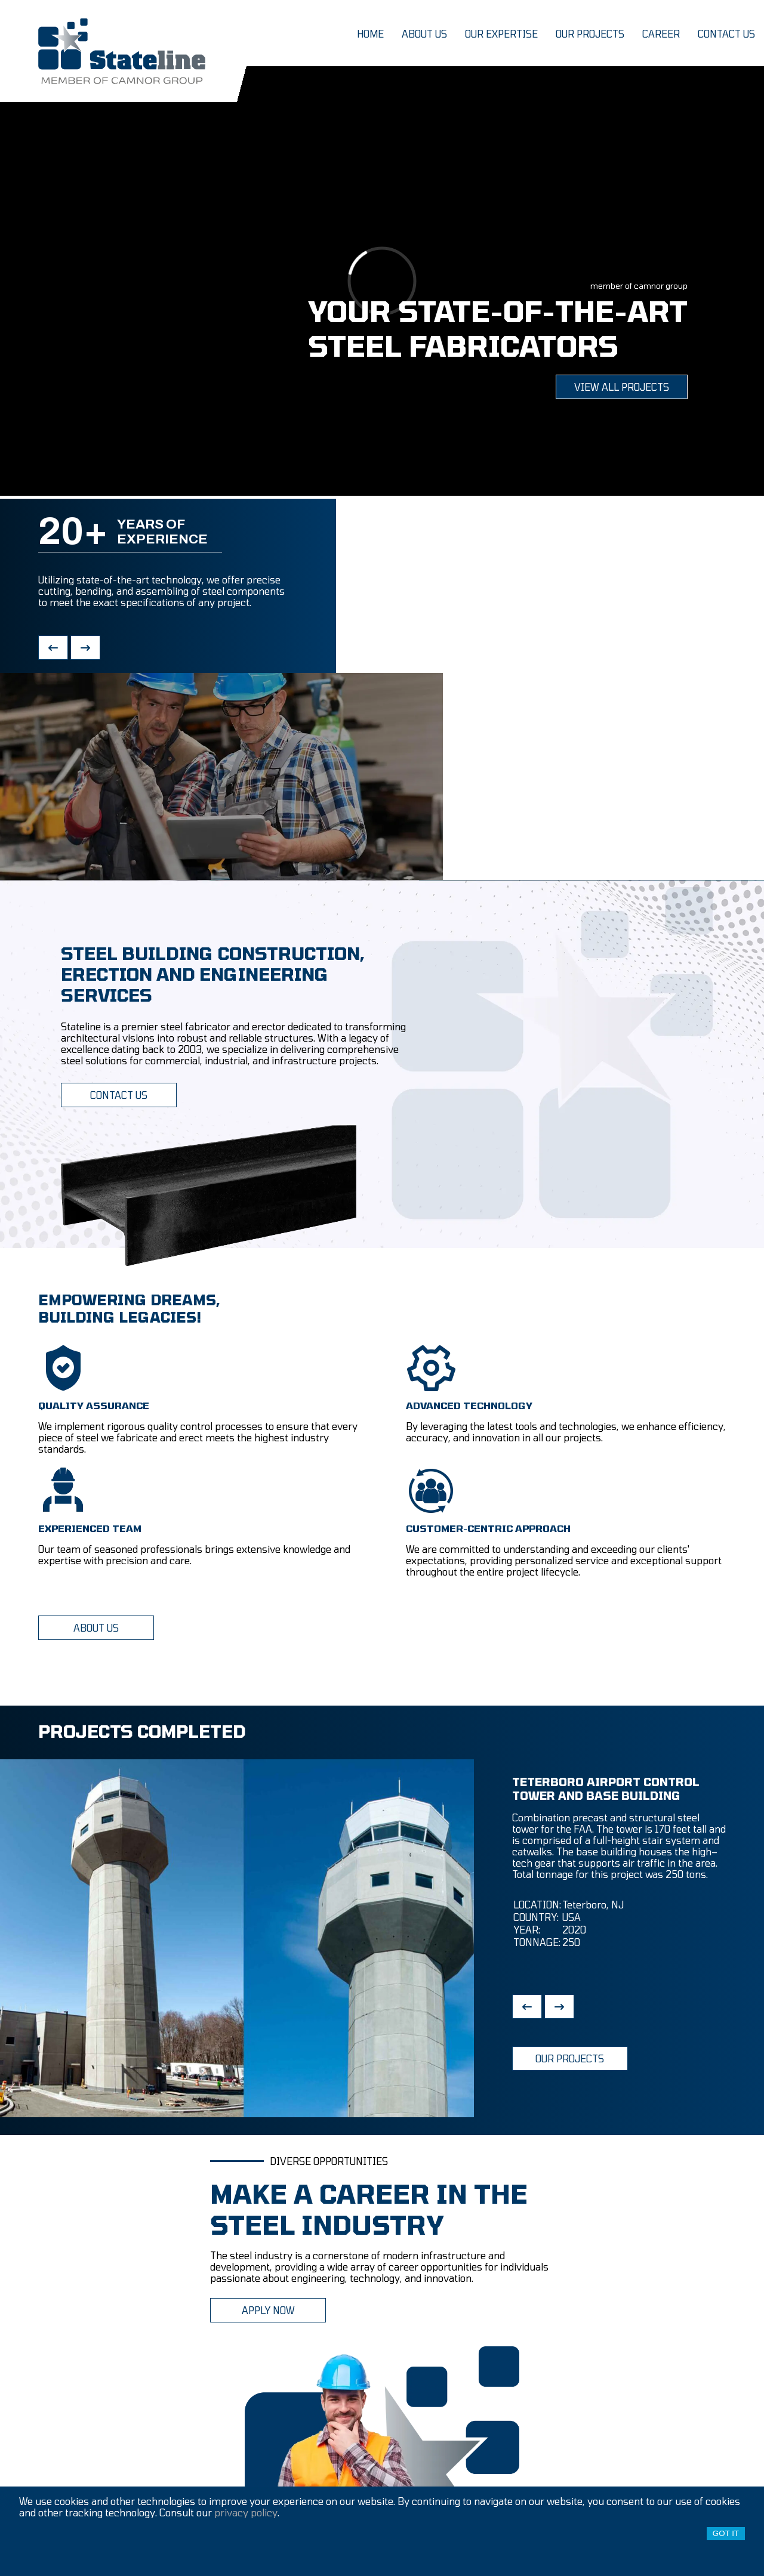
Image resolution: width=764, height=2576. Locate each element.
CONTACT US (118, 1095)
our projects (590, 33)
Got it (726, 2533)
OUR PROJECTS (569, 2058)
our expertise (501, 33)
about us (424, 33)
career (661, 33)
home (370, 33)
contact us (726, 33)
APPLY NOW (268, 2310)
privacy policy (246, 2512)
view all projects (621, 387)
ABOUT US (96, 1627)
